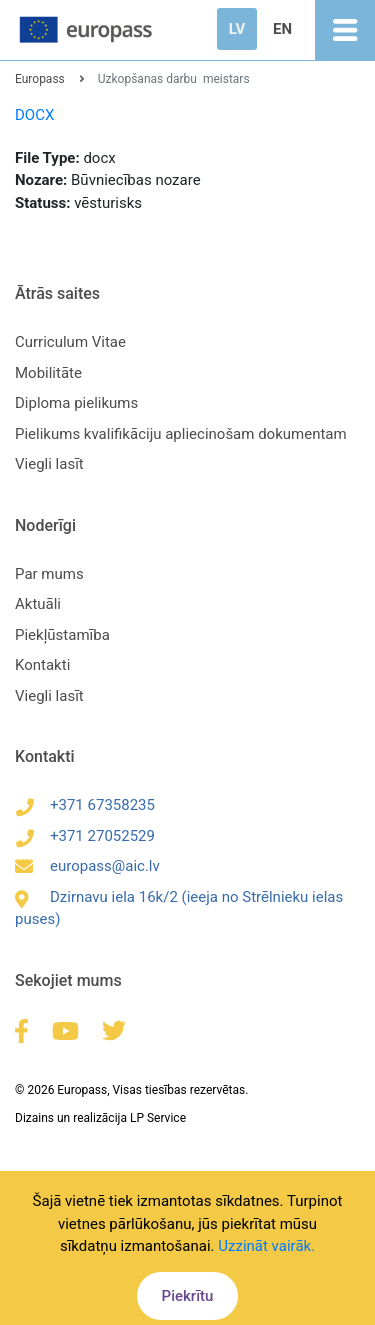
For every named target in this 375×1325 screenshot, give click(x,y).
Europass (40, 79)
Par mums (49, 574)
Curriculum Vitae (70, 342)
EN (282, 29)
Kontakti (42, 665)
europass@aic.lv (87, 866)
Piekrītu (188, 1296)
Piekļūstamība (62, 635)
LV (237, 29)
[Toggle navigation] (345, 30)
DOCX (34, 115)
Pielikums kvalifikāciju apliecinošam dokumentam (181, 434)
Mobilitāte (48, 373)
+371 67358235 (85, 805)
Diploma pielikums (76, 403)
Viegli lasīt (49, 464)
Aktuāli (38, 604)
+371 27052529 (85, 836)
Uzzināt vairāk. (266, 1246)
